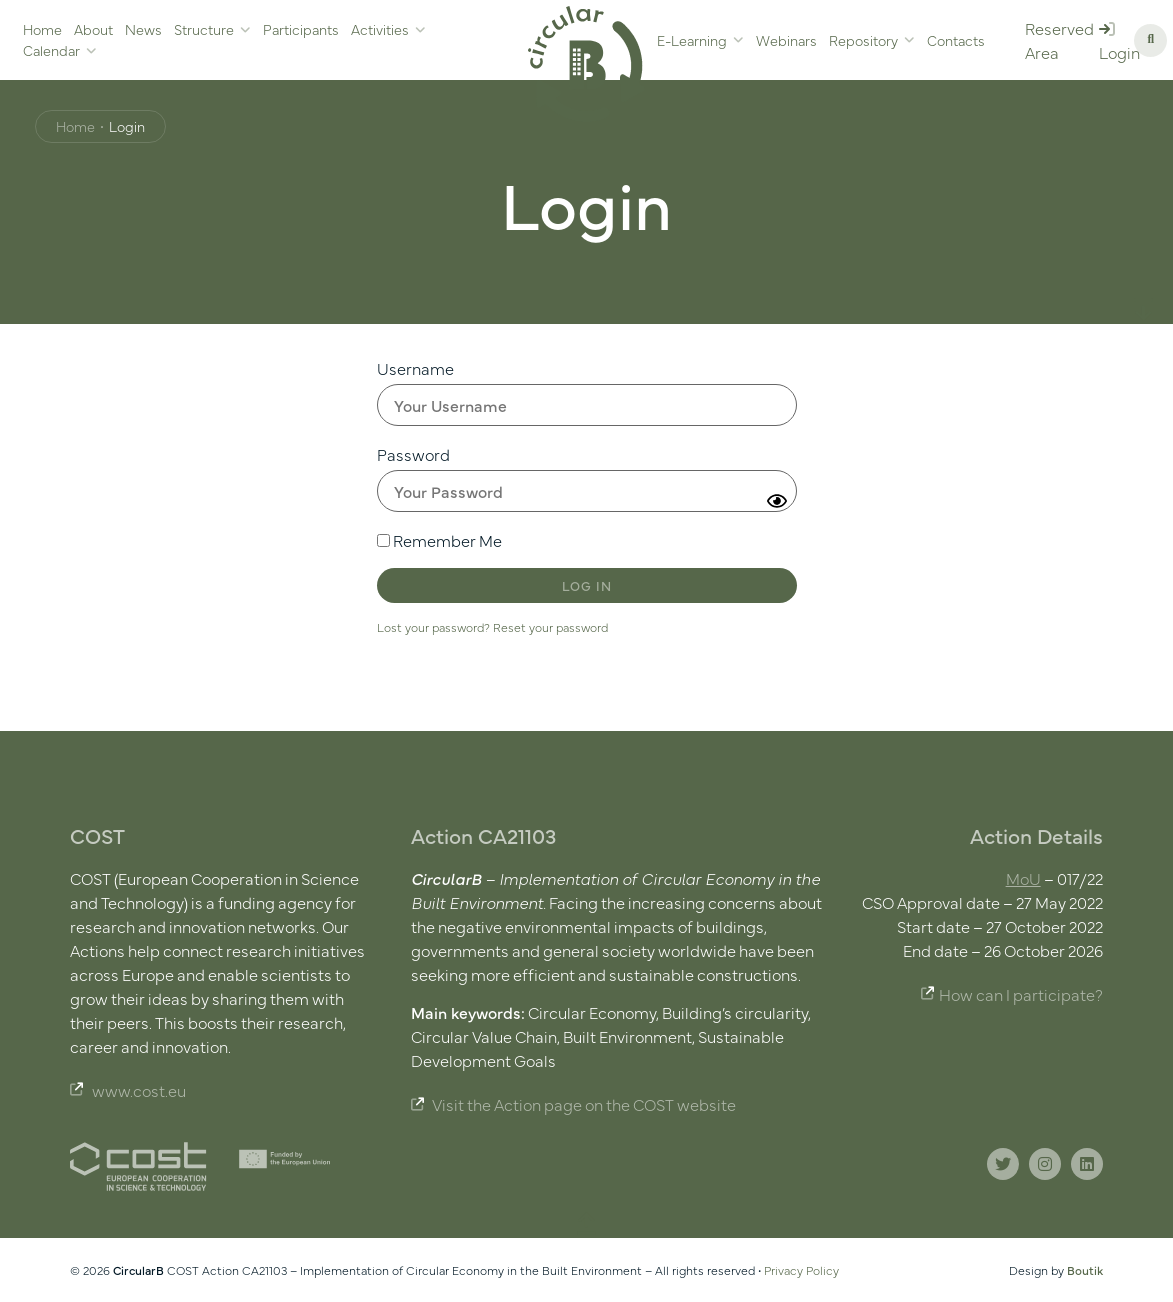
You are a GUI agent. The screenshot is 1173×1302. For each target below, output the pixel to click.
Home (75, 126)
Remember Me (439, 540)
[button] (1150, 40)
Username (415, 368)
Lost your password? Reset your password (492, 627)
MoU (1023, 878)
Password (413, 454)
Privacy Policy (801, 1270)
